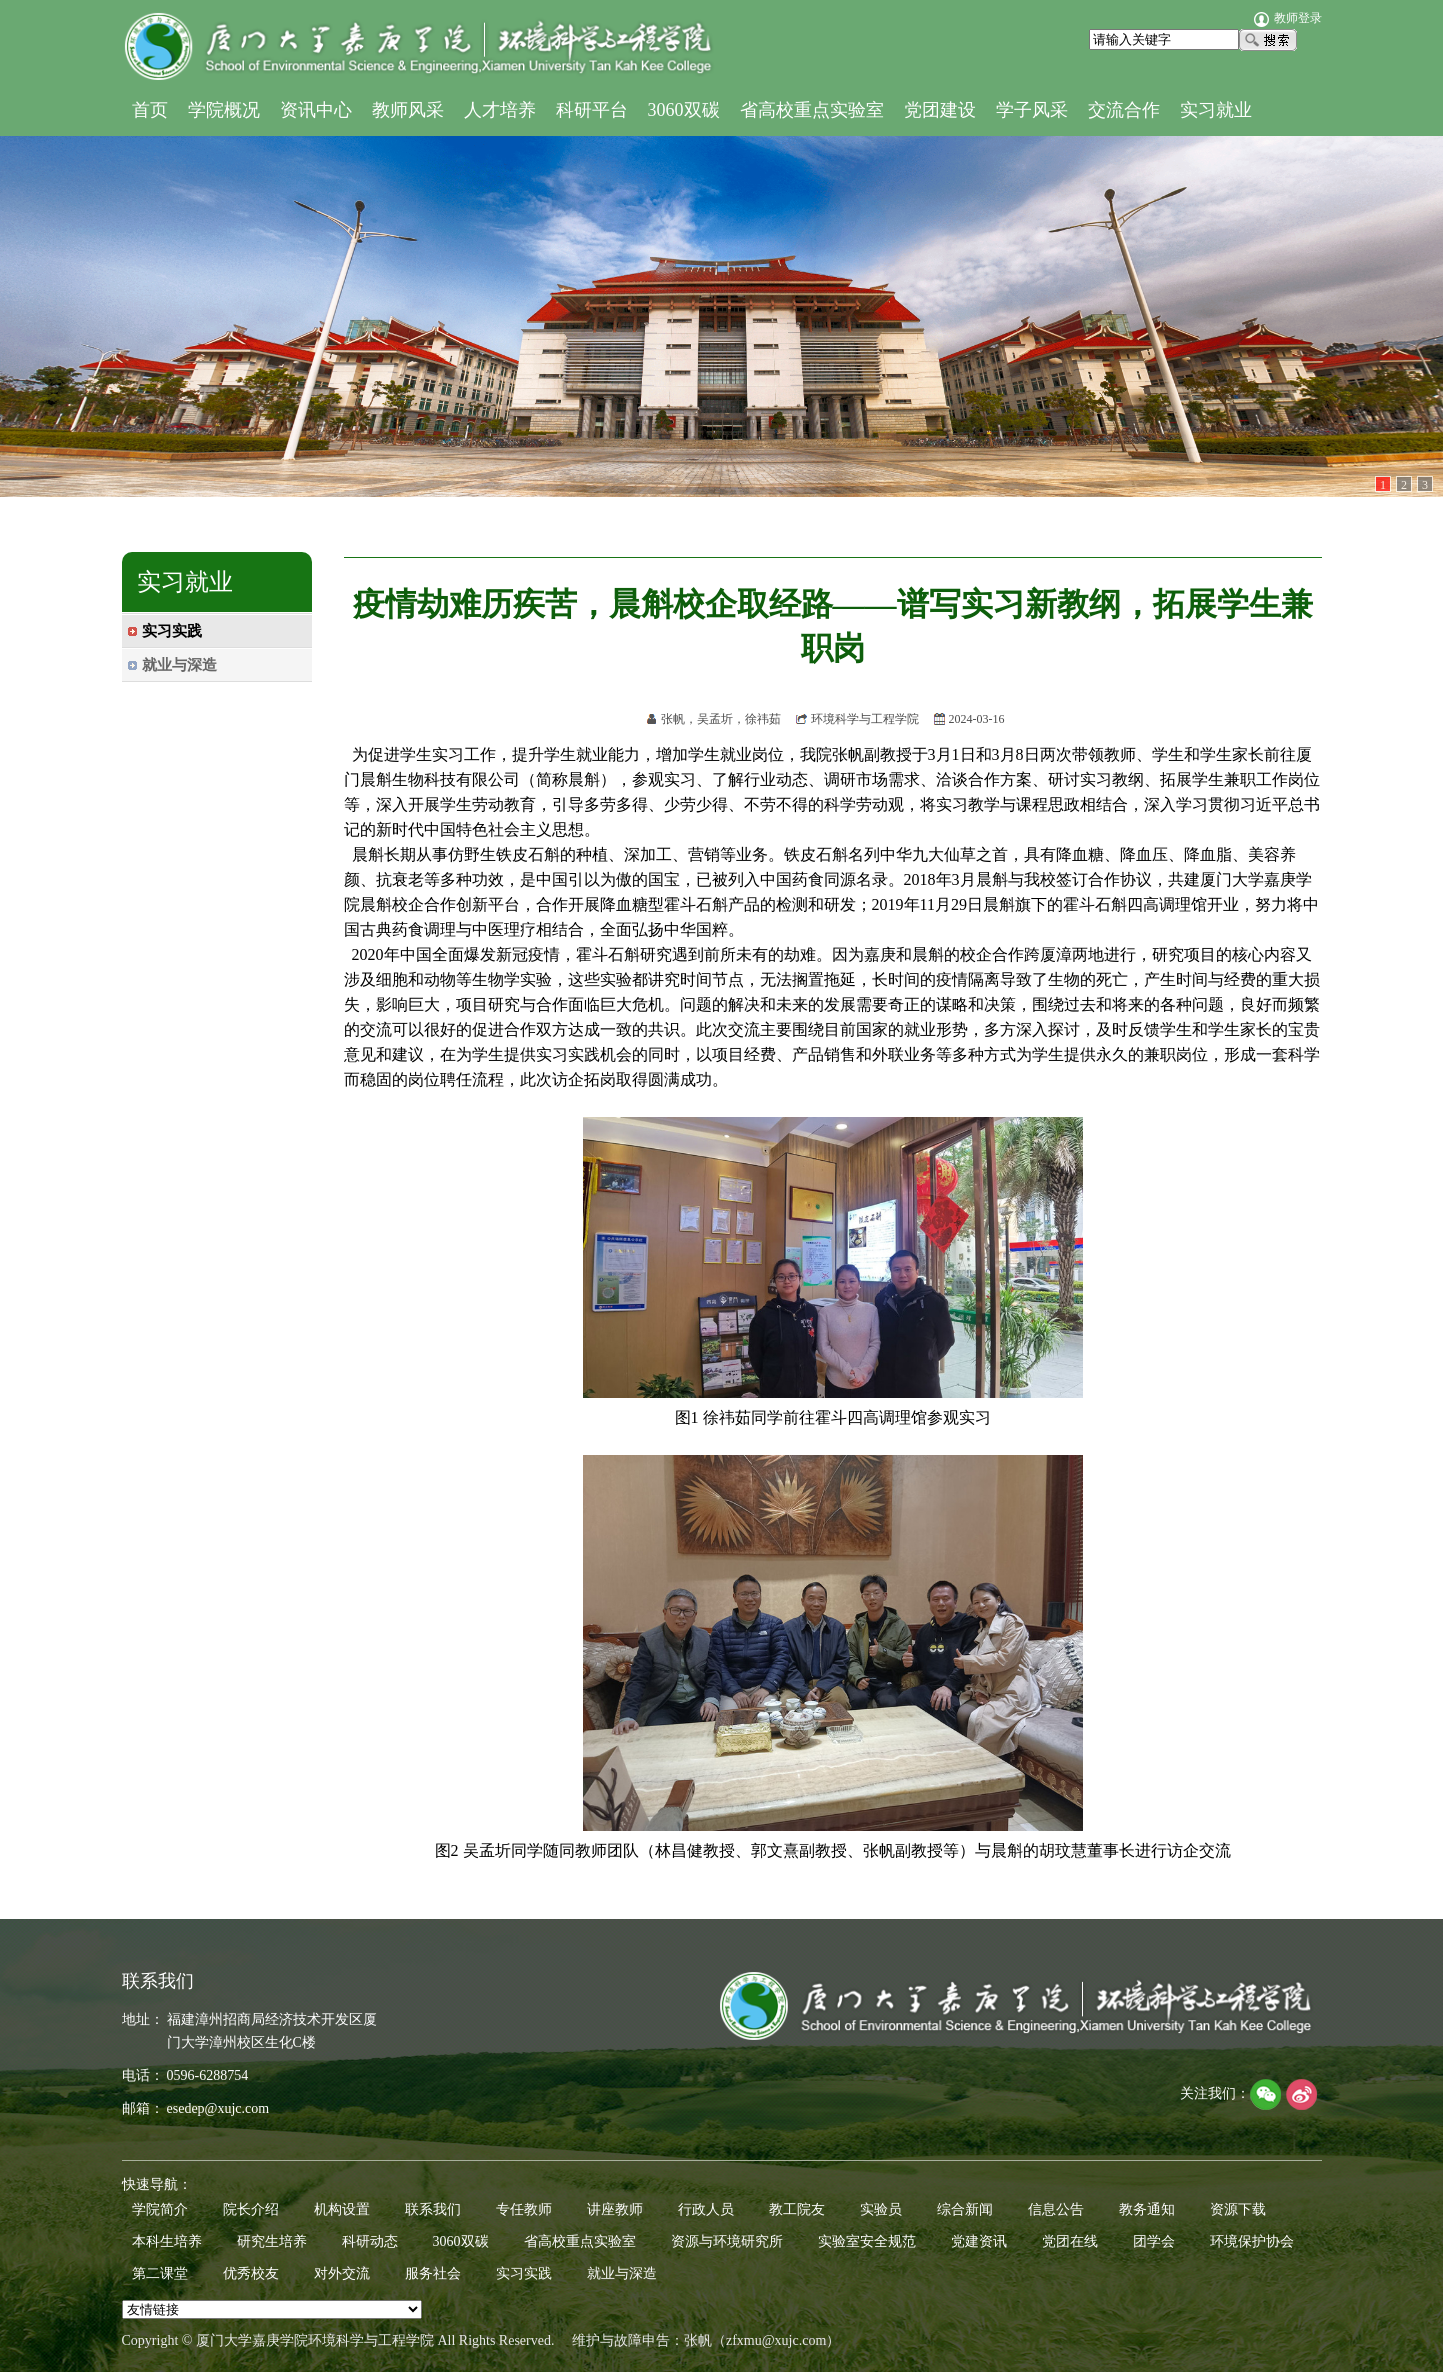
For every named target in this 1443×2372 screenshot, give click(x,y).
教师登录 (1288, 18)
